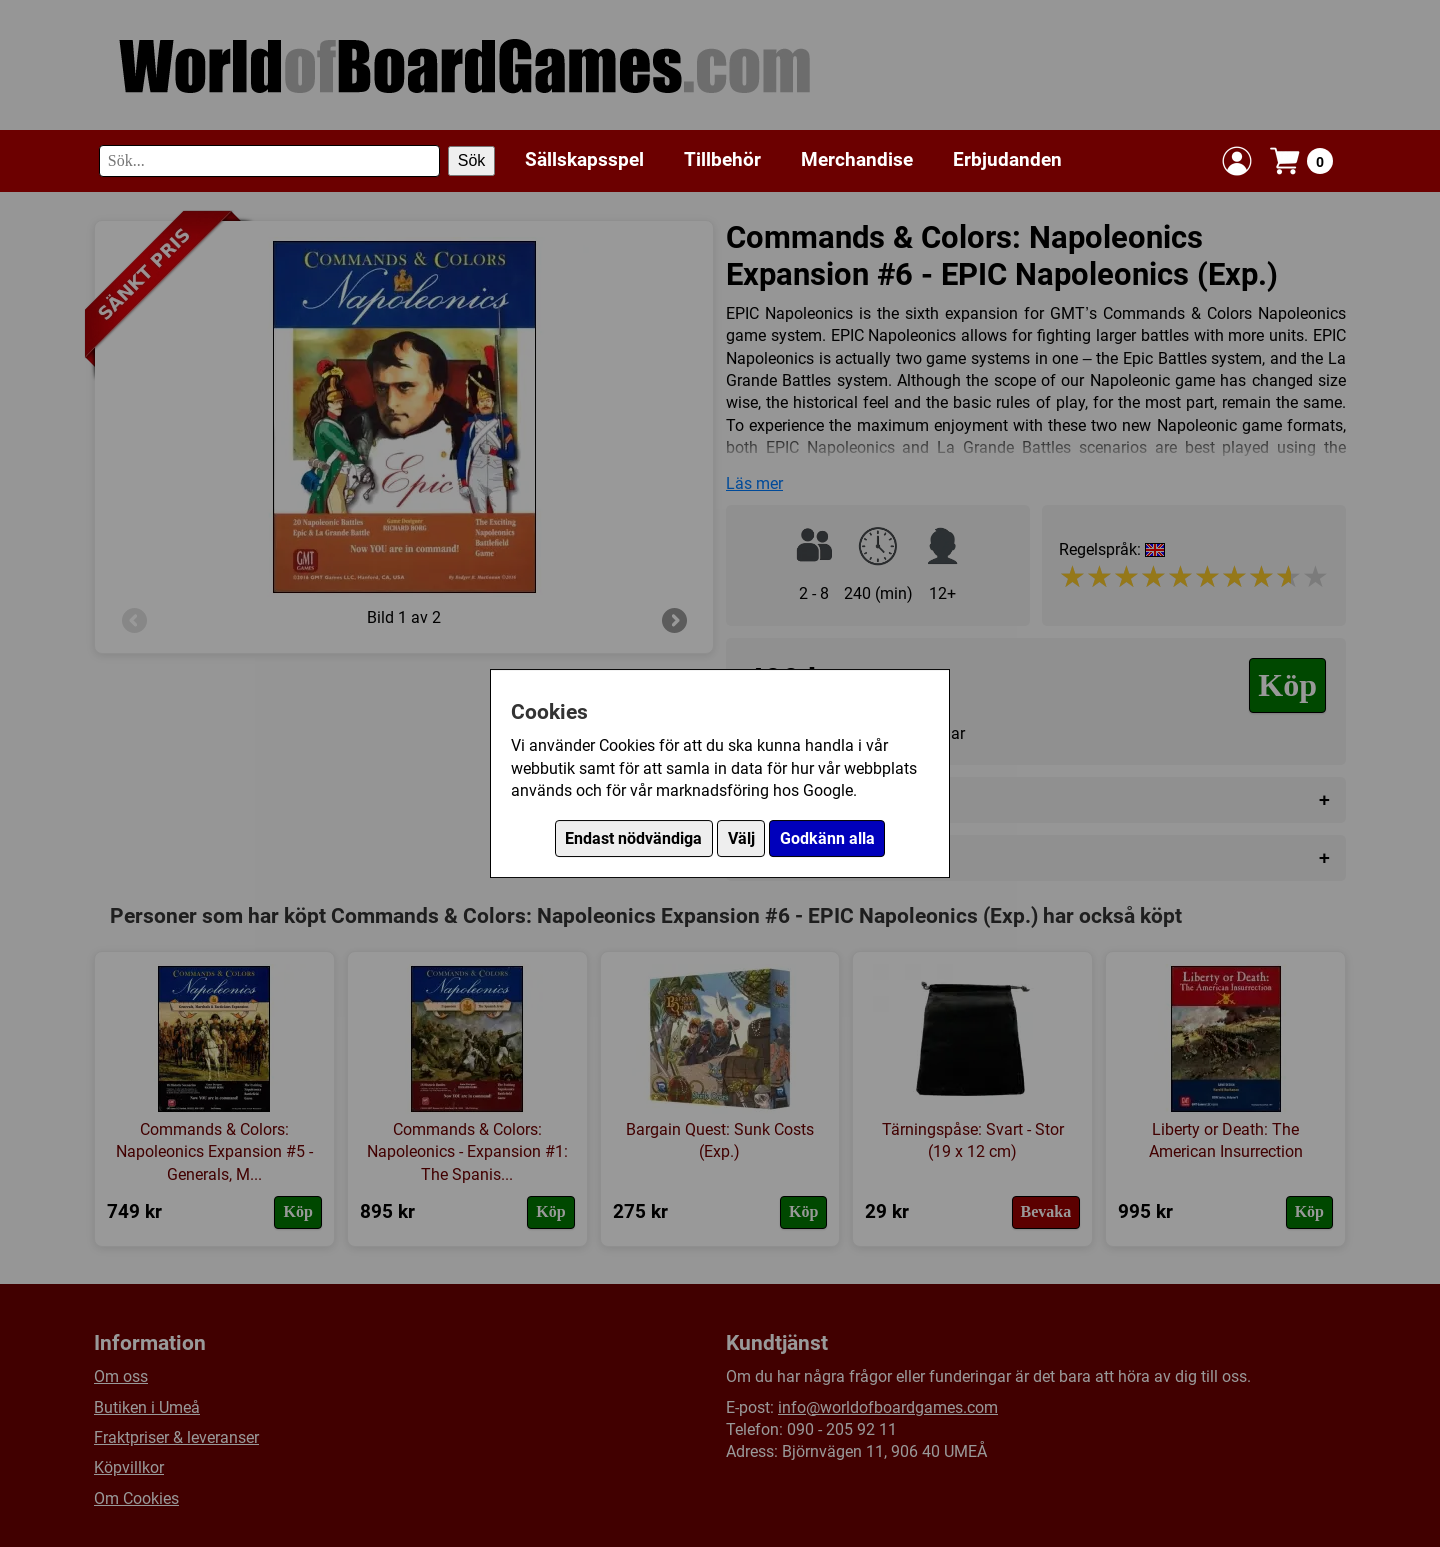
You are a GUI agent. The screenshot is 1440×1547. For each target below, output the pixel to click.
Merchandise (857, 159)
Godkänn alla (827, 838)
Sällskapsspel (584, 159)
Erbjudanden (1007, 159)
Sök (472, 160)
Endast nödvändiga (633, 838)
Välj (741, 838)
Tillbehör (722, 159)
